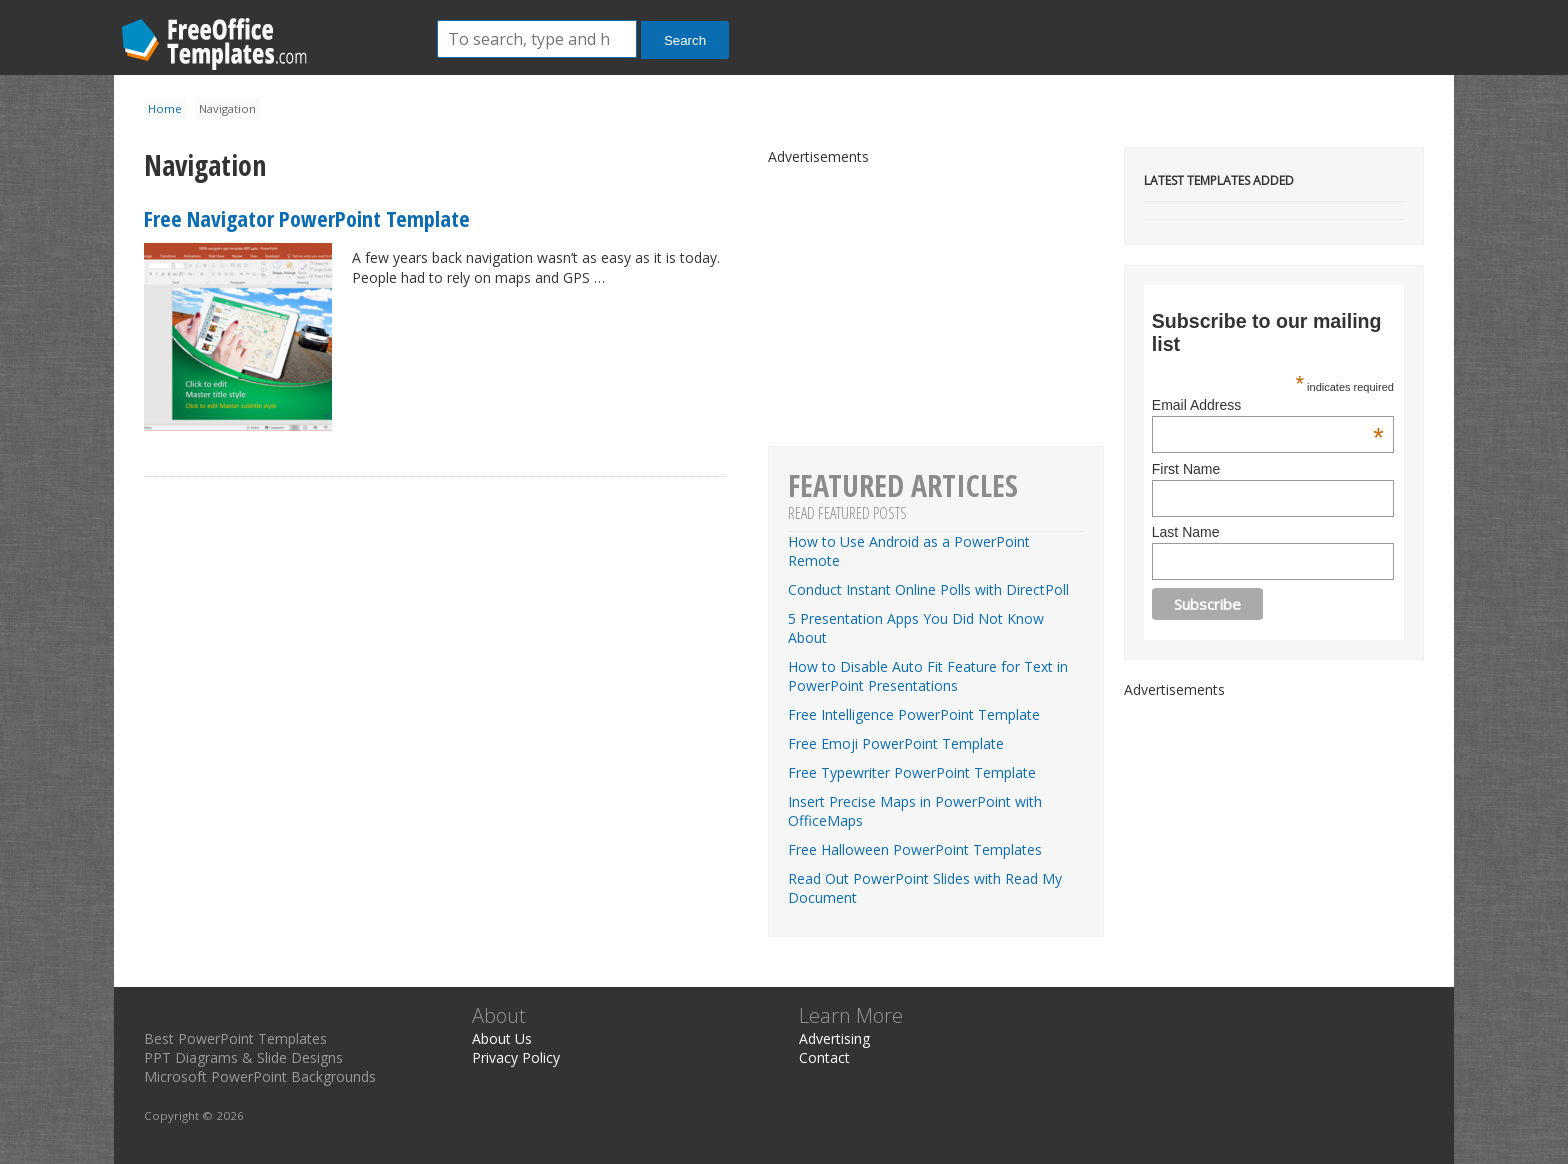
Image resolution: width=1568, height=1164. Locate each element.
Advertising (834, 1038)
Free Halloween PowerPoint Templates (915, 849)
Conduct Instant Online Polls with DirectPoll (928, 589)
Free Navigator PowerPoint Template (307, 218)
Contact (824, 1057)
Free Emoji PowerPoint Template (896, 743)
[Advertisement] (1274, 824)
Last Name (1186, 532)
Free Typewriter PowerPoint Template (912, 772)
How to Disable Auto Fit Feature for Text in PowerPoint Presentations (928, 676)
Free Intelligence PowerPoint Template (914, 714)
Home (165, 108)
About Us (502, 1038)
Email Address (1268, 405)
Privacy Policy (516, 1057)
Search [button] (685, 40)
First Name (1186, 469)
